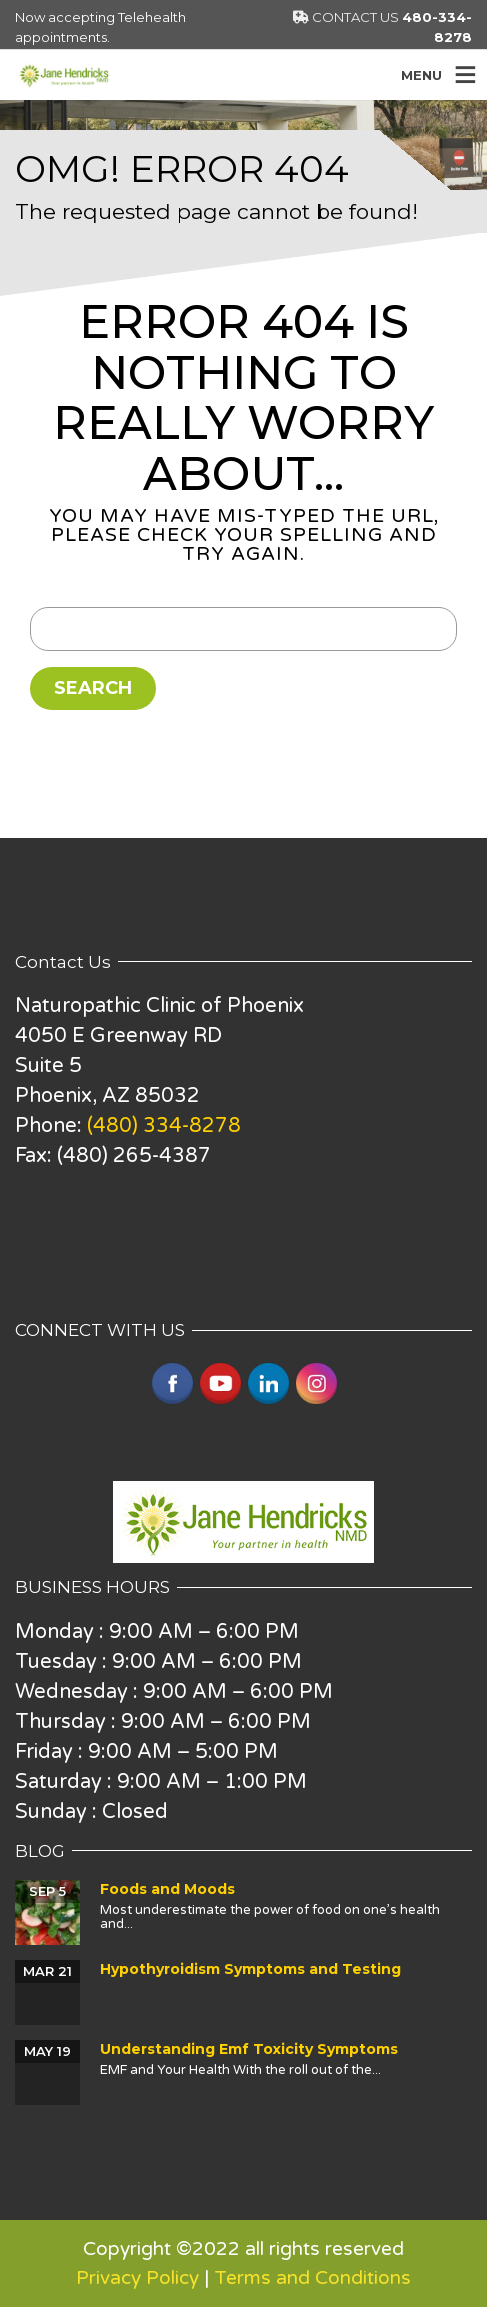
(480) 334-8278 (164, 1126)
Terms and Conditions (312, 2278)
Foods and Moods (167, 1889)
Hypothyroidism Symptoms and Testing (250, 1969)
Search (93, 688)
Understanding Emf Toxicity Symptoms (249, 2049)
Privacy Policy (137, 2278)
